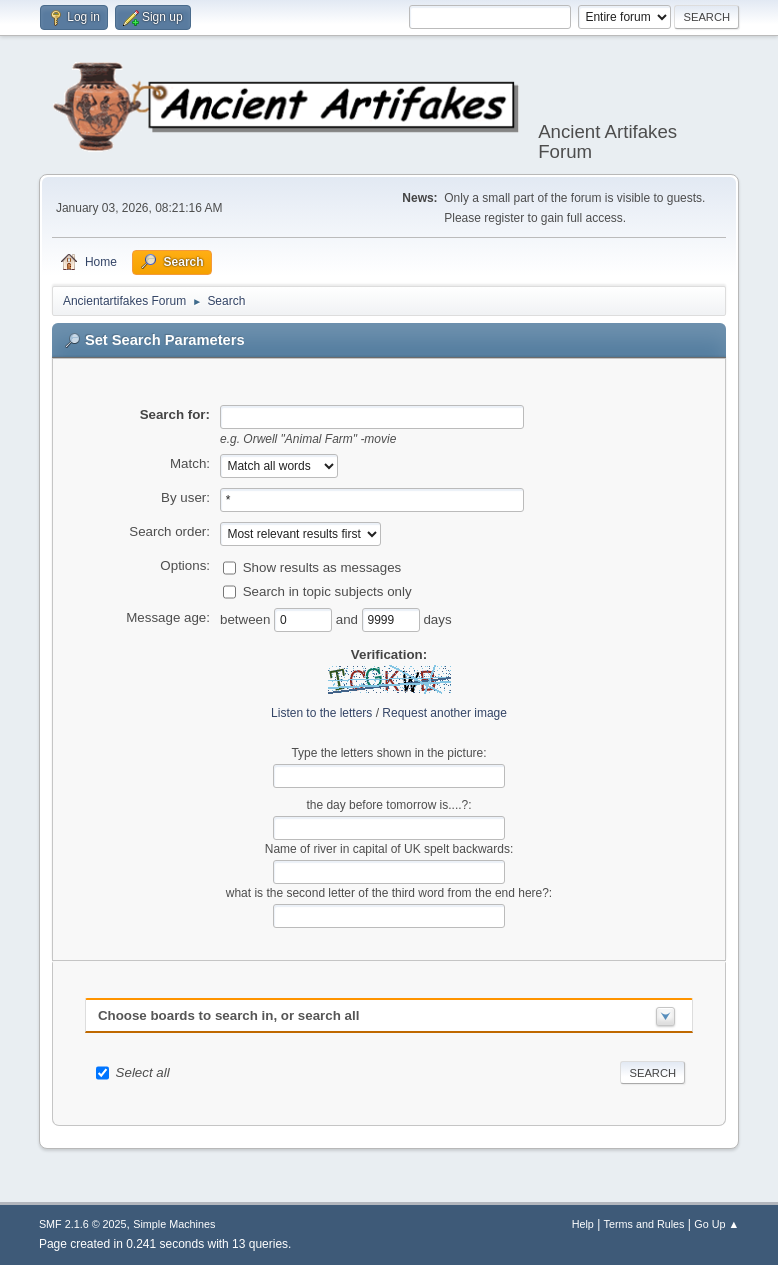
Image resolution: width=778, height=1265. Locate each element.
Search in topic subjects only (327, 591)
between (247, 619)
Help (583, 1224)
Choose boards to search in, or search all (228, 1015)
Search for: (175, 414)
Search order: (169, 531)
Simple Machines (174, 1224)
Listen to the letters (321, 713)
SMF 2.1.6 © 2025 (83, 1224)
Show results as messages (322, 567)
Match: (190, 463)
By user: (185, 497)
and (349, 619)
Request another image (444, 713)
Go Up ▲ (716, 1224)
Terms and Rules (644, 1224)
